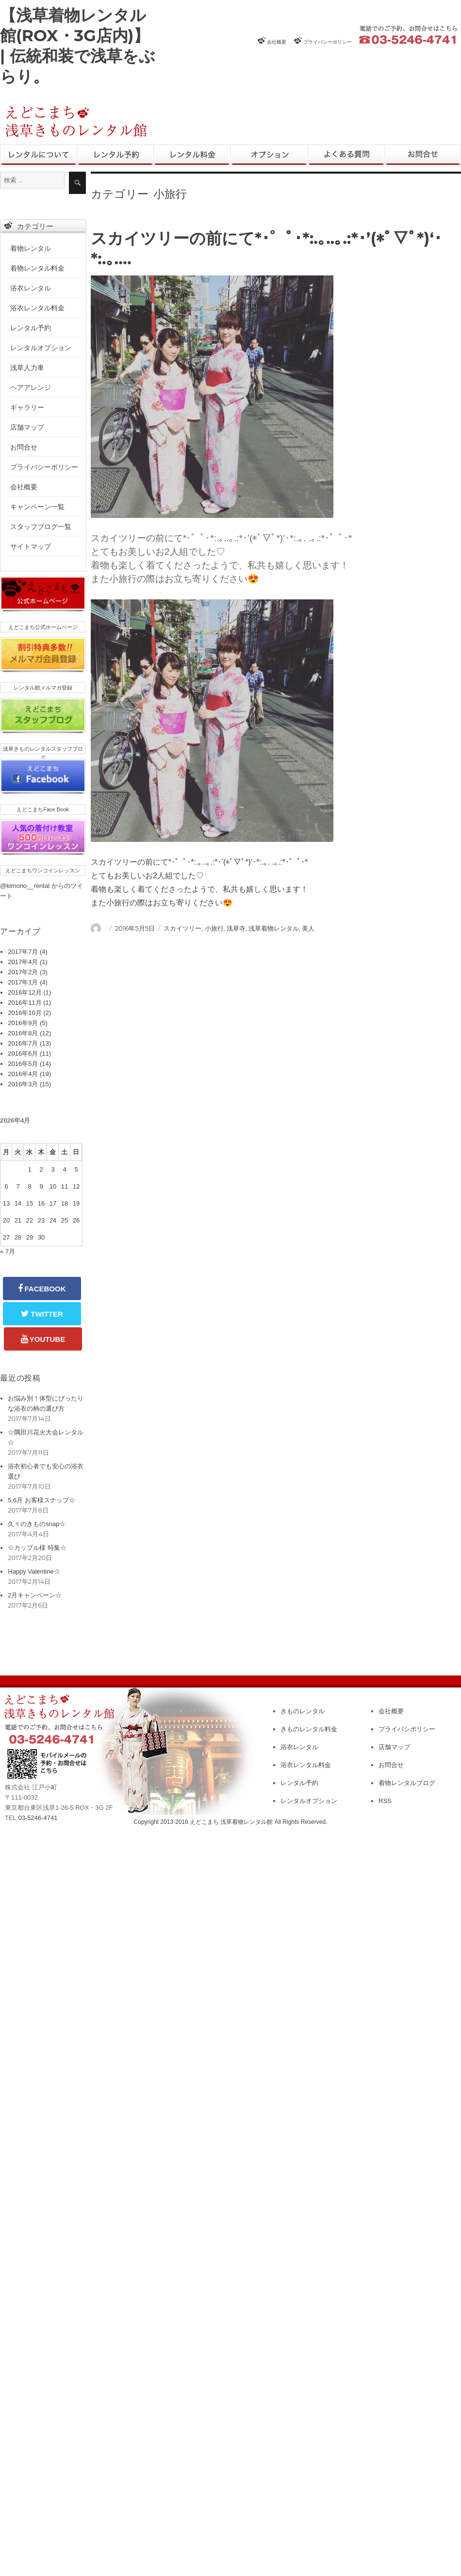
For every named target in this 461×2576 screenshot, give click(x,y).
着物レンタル (30, 248)
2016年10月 (24, 1012)
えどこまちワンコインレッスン (42, 870)
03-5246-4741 (37, 1817)
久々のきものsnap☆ (37, 1524)
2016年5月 (23, 1063)
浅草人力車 (27, 367)
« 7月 (7, 1251)
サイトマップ (30, 546)
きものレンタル (38, 156)
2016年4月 (23, 1074)
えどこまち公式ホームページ (43, 627)
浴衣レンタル (30, 288)
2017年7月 (23, 951)
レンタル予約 (115, 156)
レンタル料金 (192, 156)
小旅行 (214, 928)
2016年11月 (24, 1002)
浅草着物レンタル (273, 928)
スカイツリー (182, 928)
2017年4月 (23, 962)
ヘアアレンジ (30, 387)
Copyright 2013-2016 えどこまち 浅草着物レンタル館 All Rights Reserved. (231, 1822)
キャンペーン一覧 (37, 507)
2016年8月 (23, 1033)
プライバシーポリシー (327, 42)
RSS (385, 1800)
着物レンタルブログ (407, 1783)
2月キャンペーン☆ (35, 1595)
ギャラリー (27, 407)
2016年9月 (23, 1023)
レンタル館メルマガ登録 (43, 688)
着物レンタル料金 (37, 268)
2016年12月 (24, 992)
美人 (308, 928)
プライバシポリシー (407, 1729)
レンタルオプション (269, 156)
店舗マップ (27, 427)
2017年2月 (23, 972)
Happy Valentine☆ (34, 1571)
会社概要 (276, 42)
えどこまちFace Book (42, 809)
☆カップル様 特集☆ (37, 1547)
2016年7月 (23, 1043)
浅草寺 (236, 928)
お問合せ (423, 156)
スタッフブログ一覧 (40, 527)
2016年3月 (23, 1084)
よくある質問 (346, 156)
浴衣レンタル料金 (37, 308)
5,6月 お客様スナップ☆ (41, 1500)
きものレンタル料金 (308, 1729)
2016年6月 (23, 1053)
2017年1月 (23, 982)
